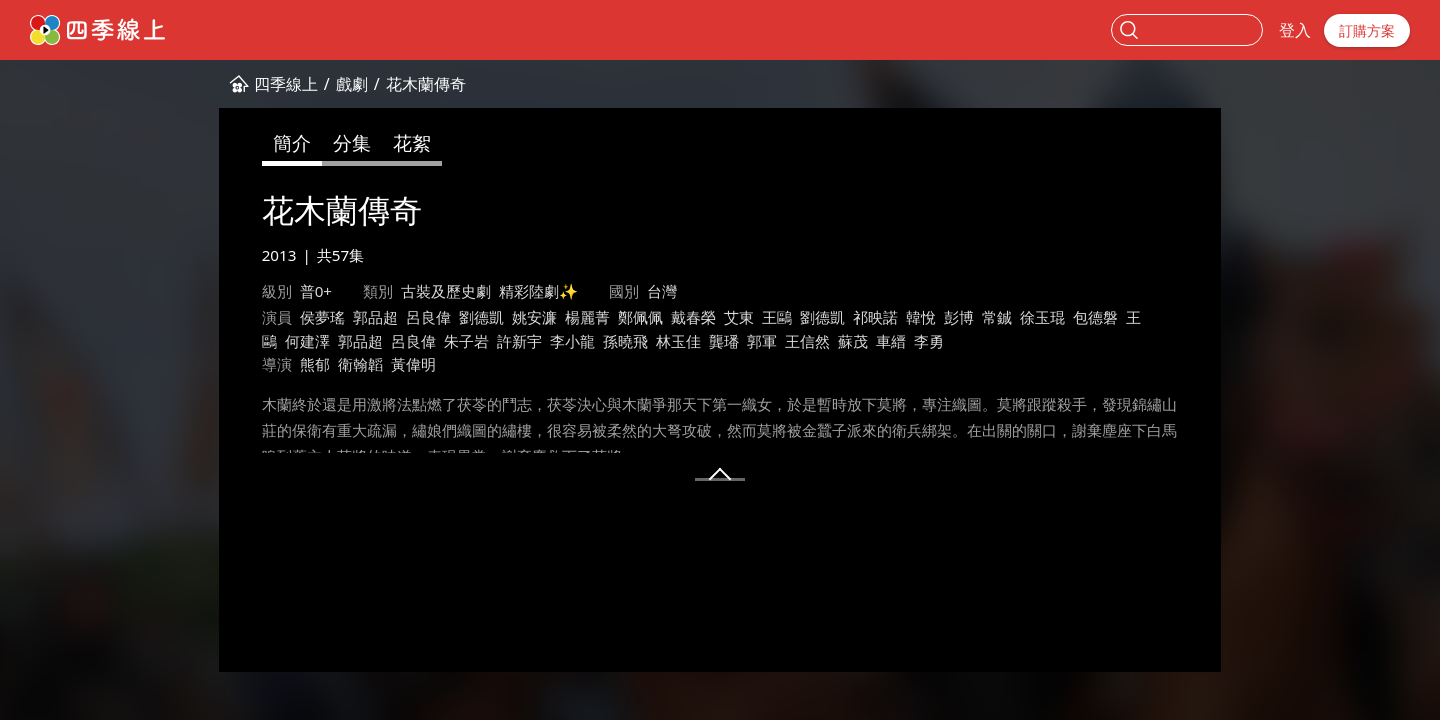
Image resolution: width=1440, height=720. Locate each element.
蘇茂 (853, 341)
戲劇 (352, 84)
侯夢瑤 (322, 317)
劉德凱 (481, 317)
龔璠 (724, 341)
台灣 (662, 291)
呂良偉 (428, 317)
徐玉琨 (1042, 317)
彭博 (959, 317)
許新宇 (519, 341)
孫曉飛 (625, 341)
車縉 (891, 341)
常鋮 (997, 317)
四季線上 (286, 84)
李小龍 (572, 341)
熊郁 (315, 364)
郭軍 (762, 341)
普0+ (316, 291)
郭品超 (375, 317)
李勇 (929, 341)
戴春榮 (693, 317)
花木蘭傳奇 (426, 84)
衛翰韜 (360, 364)
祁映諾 (875, 317)
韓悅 (921, 317)
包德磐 (1095, 317)
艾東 (739, 317)
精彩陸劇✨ (538, 291)
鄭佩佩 (640, 317)
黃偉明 (413, 364)
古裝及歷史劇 (446, 291)
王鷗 (777, 317)
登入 (1295, 30)
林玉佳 (678, 341)
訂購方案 (1367, 30)
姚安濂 (534, 317)
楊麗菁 (587, 317)
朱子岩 (466, 341)
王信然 (807, 341)
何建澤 (307, 341)
